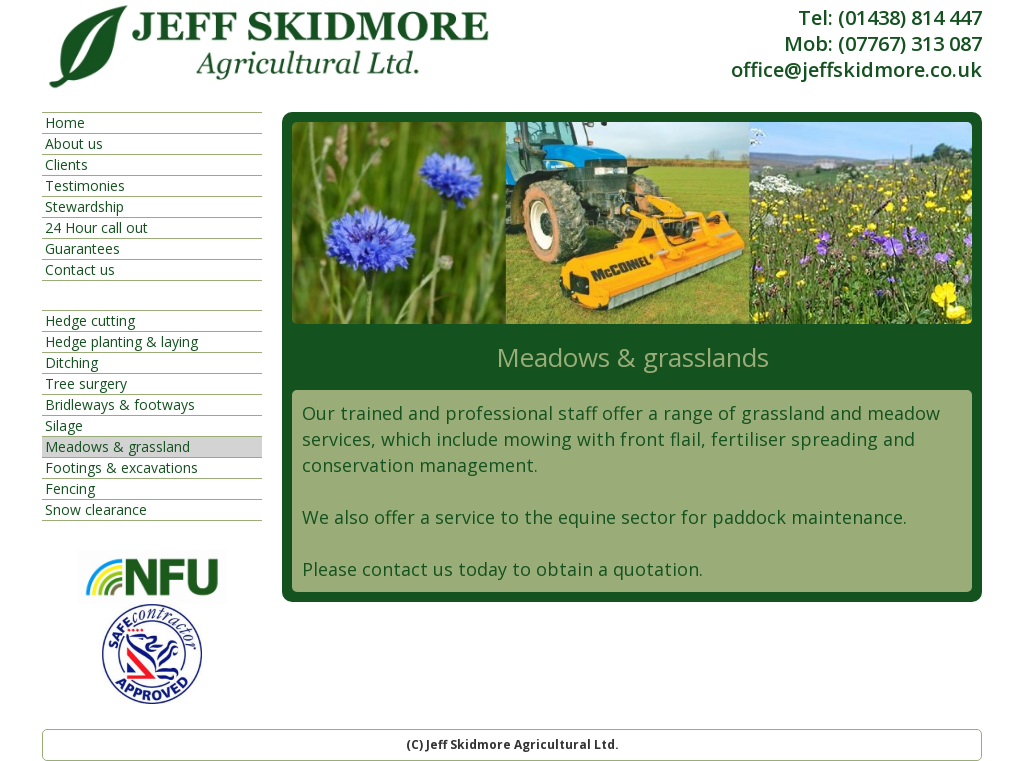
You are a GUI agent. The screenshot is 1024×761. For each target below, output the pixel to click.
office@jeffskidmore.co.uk (856, 70)
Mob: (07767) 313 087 (883, 44)
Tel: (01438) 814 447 (890, 18)
